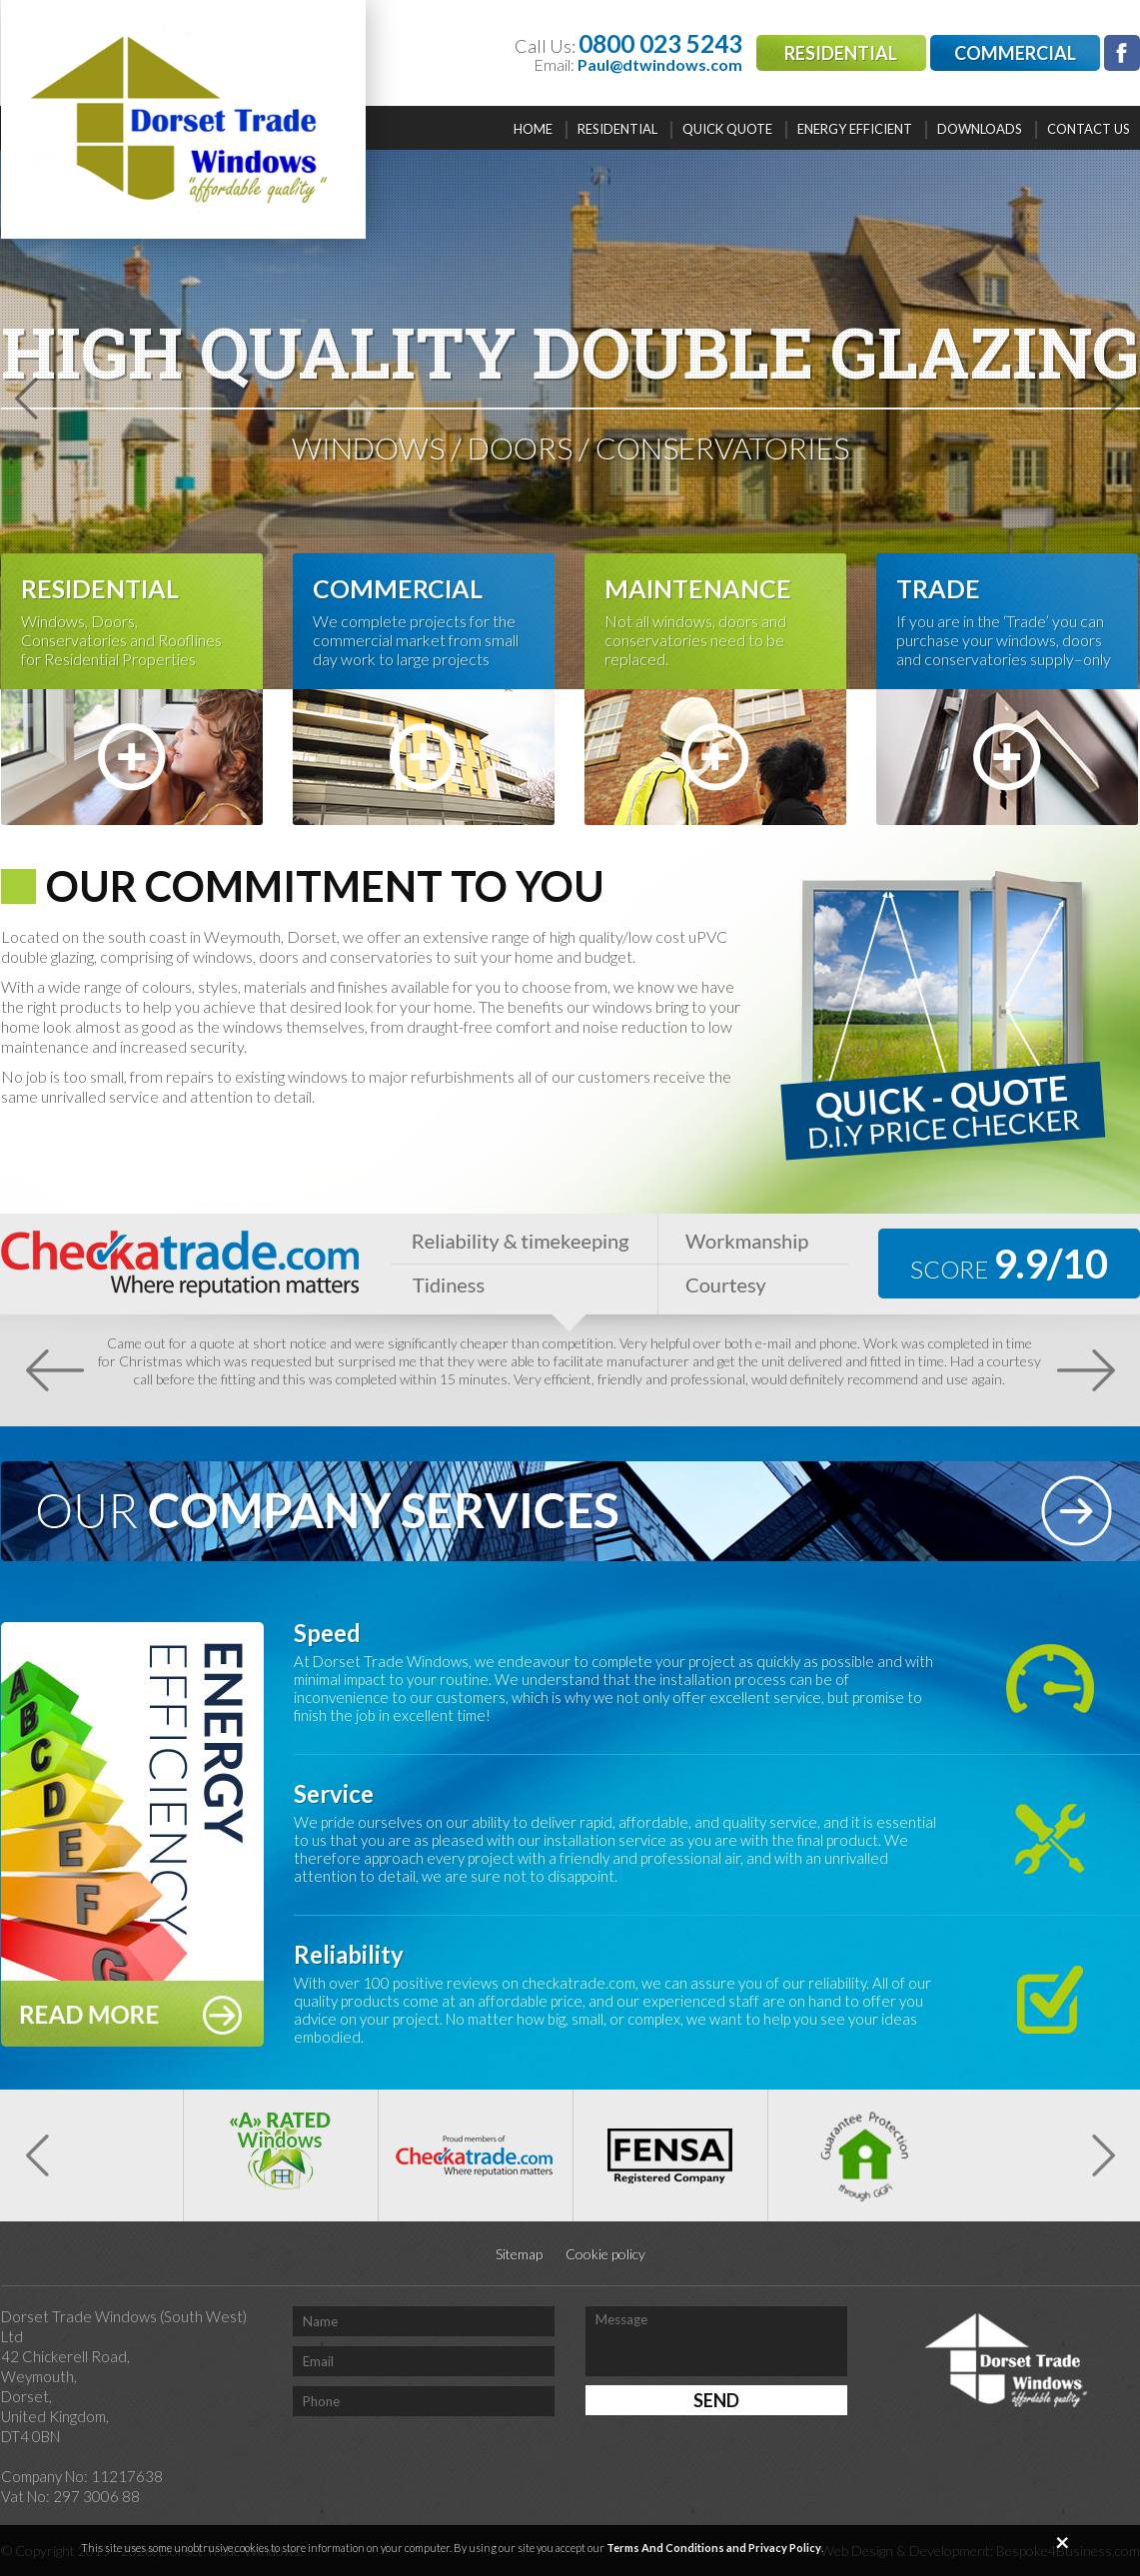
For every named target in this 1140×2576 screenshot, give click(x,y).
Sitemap (519, 2253)
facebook (1122, 53)
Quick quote (727, 129)
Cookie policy (605, 2253)
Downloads (979, 129)
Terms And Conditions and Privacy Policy (713, 2547)
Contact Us (1088, 129)
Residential (840, 53)
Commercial (1015, 53)
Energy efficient (854, 129)
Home (533, 129)
